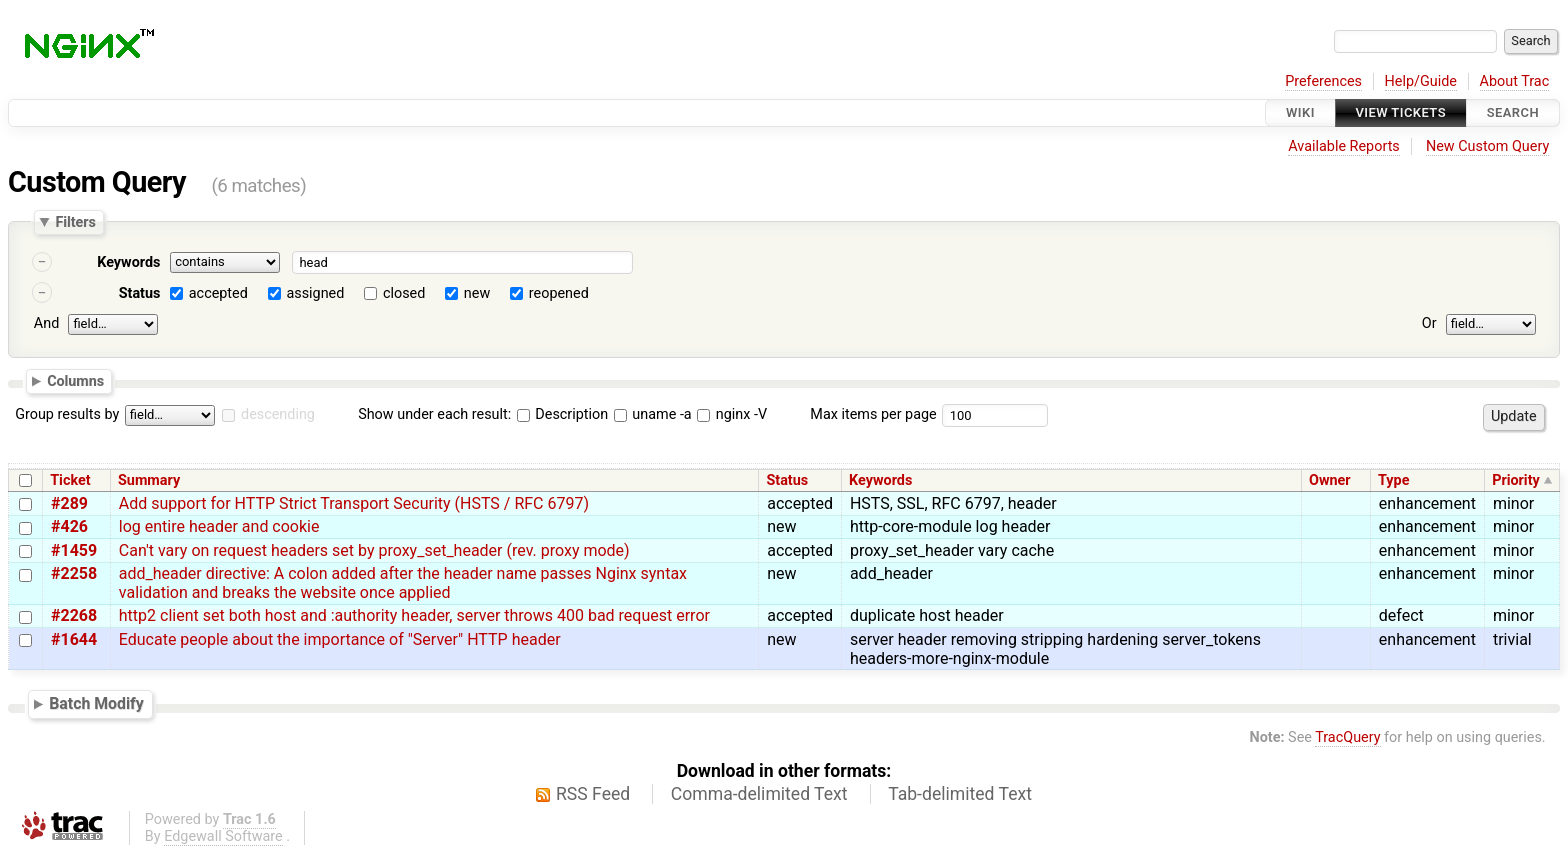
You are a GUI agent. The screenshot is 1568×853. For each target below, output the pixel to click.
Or (1429, 323)
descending (278, 414)
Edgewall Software (223, 836)
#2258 (74, 573)
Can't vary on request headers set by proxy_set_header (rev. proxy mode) (374, 550)
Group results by (67, 414)
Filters (75, 222)
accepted (218, 293)
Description (562, 414)
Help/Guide (1421, 81)
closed (404, 293)
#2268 (74, 615)
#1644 (74, 639)
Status (140, 293)
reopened (559, 293)
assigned (315, 293)
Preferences (1323, 81)
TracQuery (1347, 737)
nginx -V (732, 414)
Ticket (70, 480)
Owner (1330, 480)
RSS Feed (593, 794)
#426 (69, 526)
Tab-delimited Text (960, 794)
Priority (1516, 480)
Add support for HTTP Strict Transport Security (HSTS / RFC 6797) (354, 503)
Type (1393, 480)
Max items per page (873, 414)
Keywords (128, 262)
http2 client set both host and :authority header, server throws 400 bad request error (414, 615)
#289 (69, 503)
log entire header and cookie (219, 526)
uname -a (653, 414)
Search (1513, 112)
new (477, 293)
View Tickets (1401, 112)
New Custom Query (1487, 146)
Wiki (1300, 112)
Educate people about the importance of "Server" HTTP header (340, 639)
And (46, 323)
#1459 (74, 550)
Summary (149, 480)
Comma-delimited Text (759, 794)
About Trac (1515, 81)
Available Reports (1344, 146)
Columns (75, 380)
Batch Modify (96, 703)
